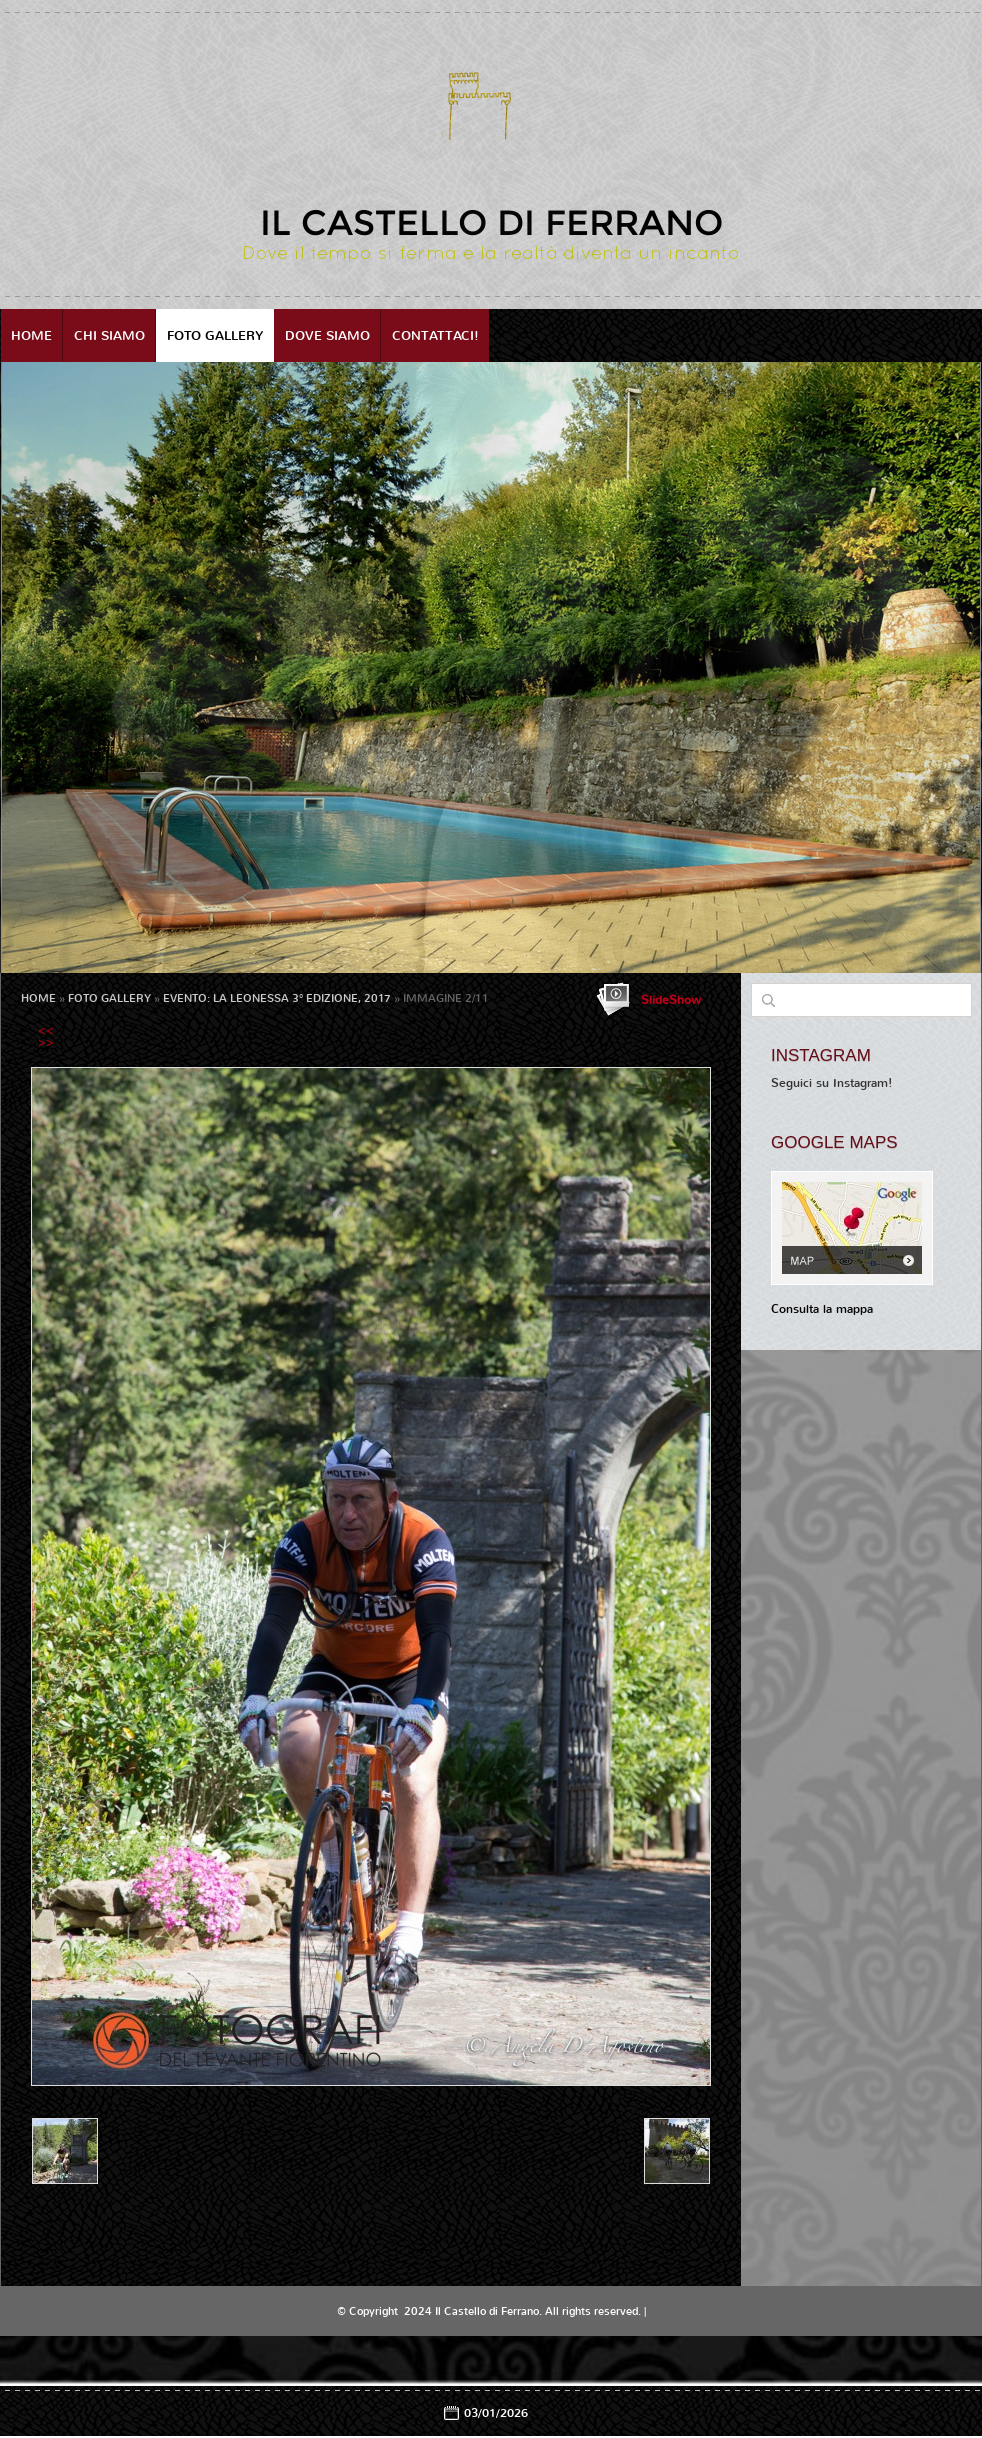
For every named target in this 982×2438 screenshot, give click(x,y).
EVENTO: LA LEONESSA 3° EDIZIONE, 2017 (277, 998)
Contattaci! (435, 335)
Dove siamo (327, 335)
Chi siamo (109, 335)
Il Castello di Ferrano (491, 222)
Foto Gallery (215, 335)
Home (31, 335)
